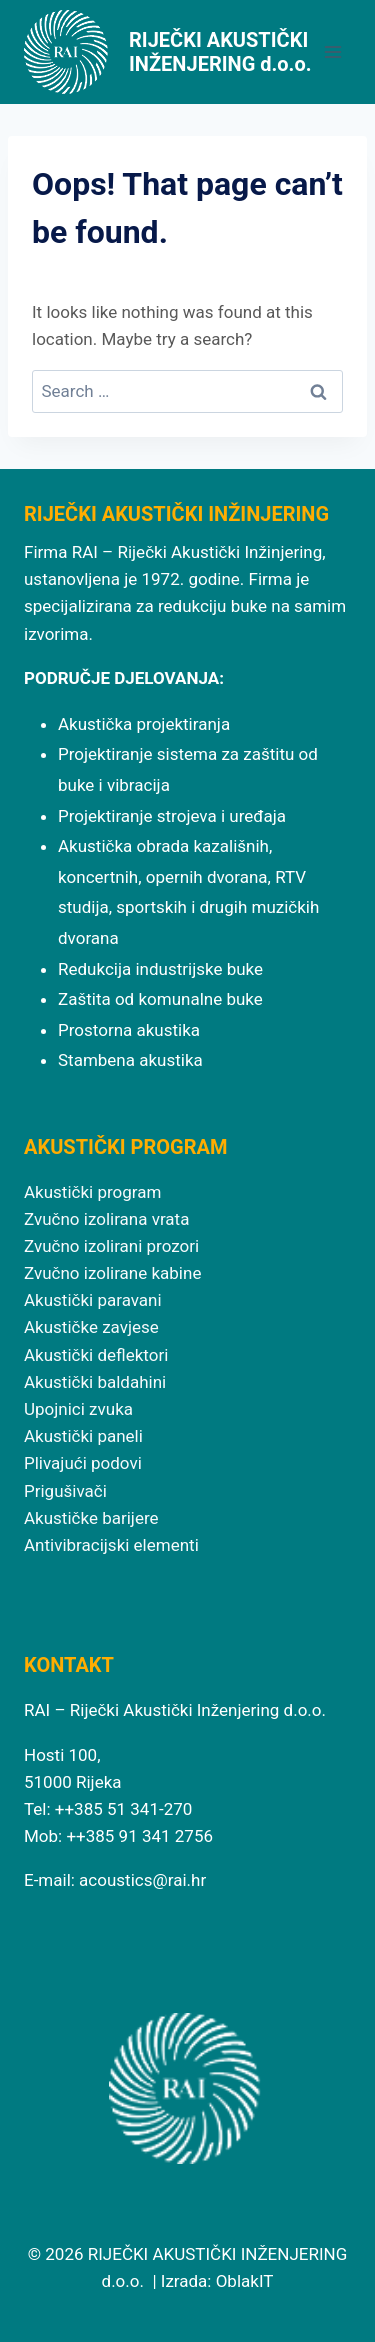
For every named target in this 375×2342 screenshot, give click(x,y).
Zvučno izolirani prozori (111, 1246)
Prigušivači (65, 1491)
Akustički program (92, 1192)
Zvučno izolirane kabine (112, 1273)
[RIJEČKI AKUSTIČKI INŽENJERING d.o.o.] (169, 52)
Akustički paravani (93, 1300)
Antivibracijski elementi (111, 1545)
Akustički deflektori (96, 1355)
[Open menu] (332, 51)
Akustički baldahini (95, 1382)
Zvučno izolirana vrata (106, 1219)
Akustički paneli (83, 1436)
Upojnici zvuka (78, 1409)
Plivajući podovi (83, 1463)
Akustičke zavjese (91, 1327)
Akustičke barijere (91, 1518)
